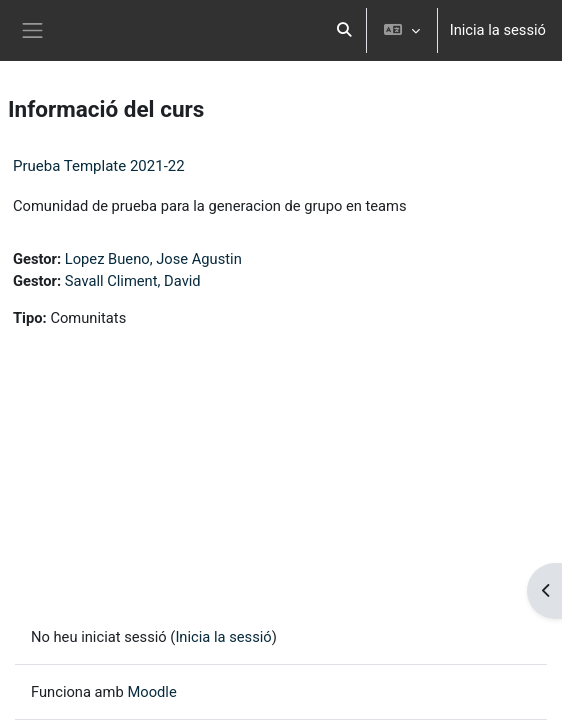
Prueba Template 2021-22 (99, 166)
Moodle (151, 692)
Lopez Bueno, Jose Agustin (153, 259)
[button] (344, 30)
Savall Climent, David (133, 281)
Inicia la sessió (498, 30)
